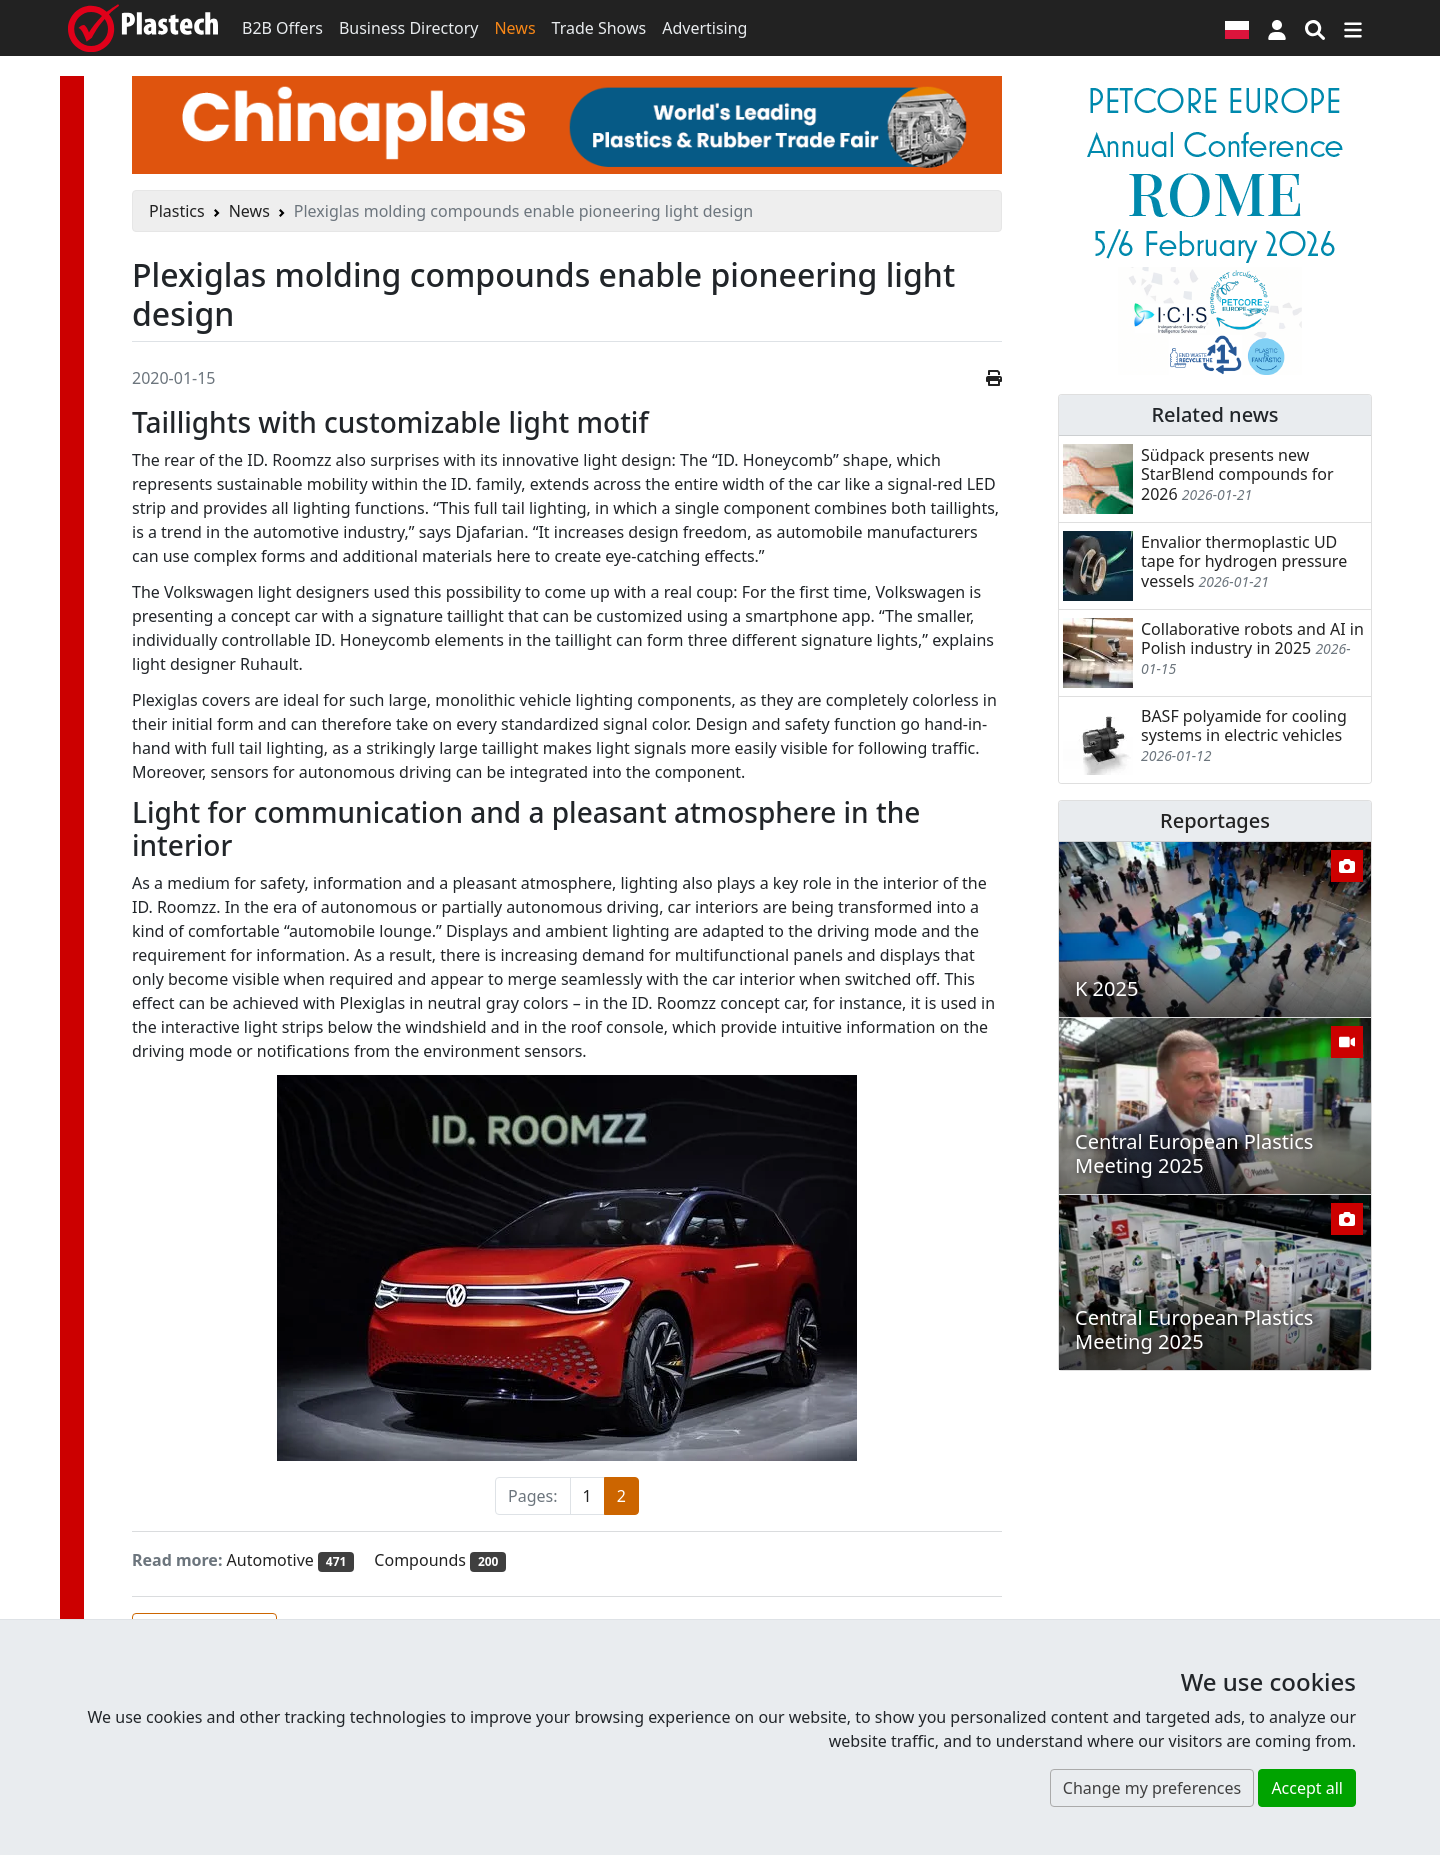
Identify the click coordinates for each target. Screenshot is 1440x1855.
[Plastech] (143, 28)
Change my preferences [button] (1152, 1788)
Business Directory (409, 28)
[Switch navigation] (1353, 28)
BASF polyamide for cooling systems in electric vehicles (1244, 725)
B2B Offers (282, 28)
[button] (1277, 28)
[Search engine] (1315, 28)
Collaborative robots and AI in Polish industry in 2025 (1252, 638)
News (514, 28)
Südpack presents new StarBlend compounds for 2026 (1237, 474)
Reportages (1215, 820)
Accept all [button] (1307, 1788)
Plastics (177, 211)
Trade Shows (599, 28)
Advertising (704, 28)
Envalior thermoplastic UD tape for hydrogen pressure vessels (1244, 561)
